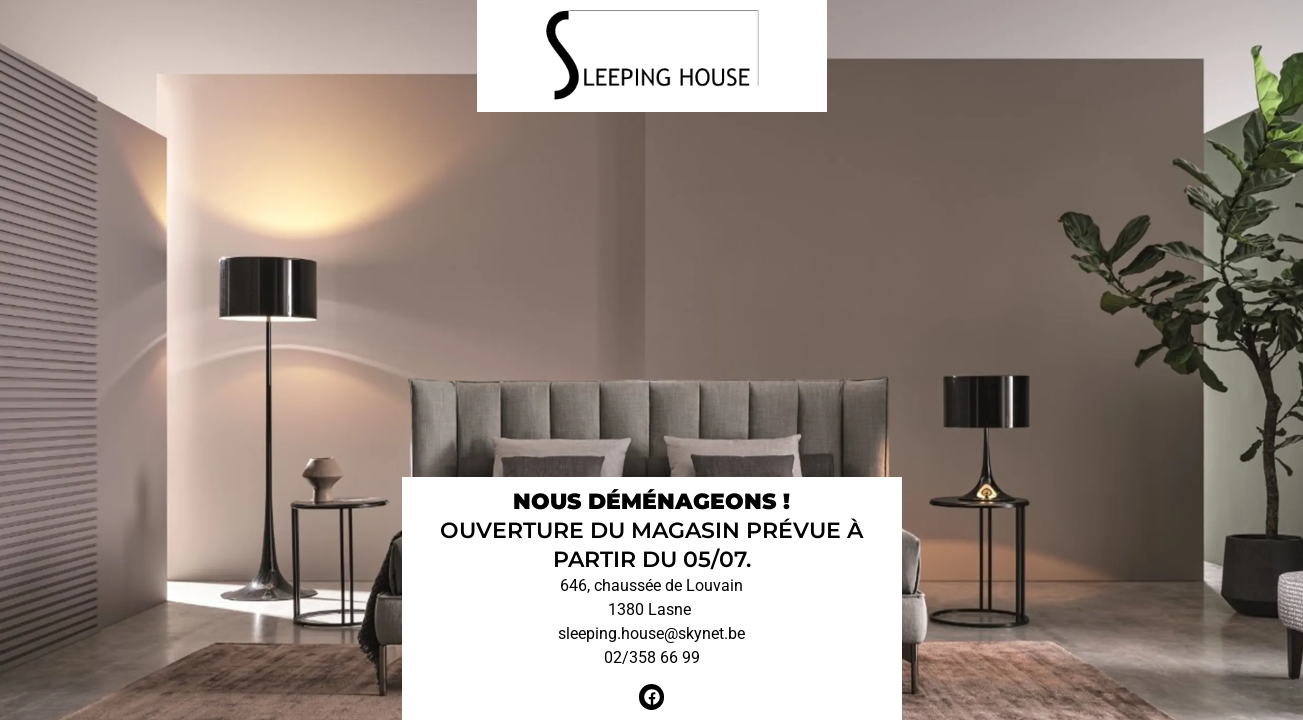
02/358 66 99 (652, 657)
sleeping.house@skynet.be (651, 633)
